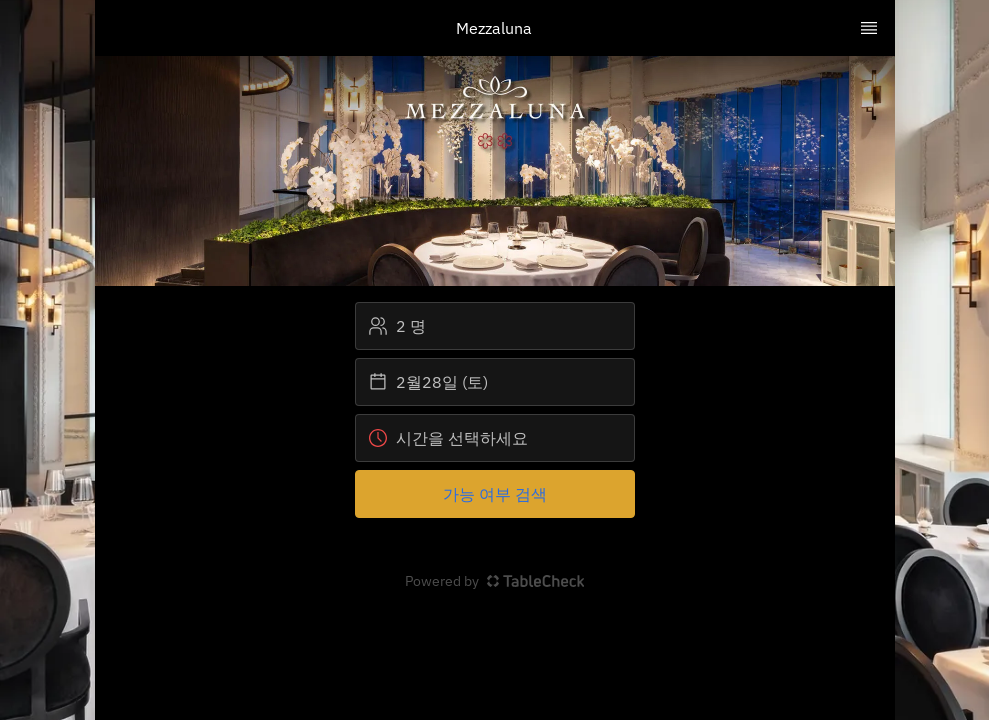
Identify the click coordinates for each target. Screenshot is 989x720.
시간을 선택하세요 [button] (448, 438)
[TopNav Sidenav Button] (869, 28)
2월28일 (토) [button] (428, 382)
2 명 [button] (397, 326)
